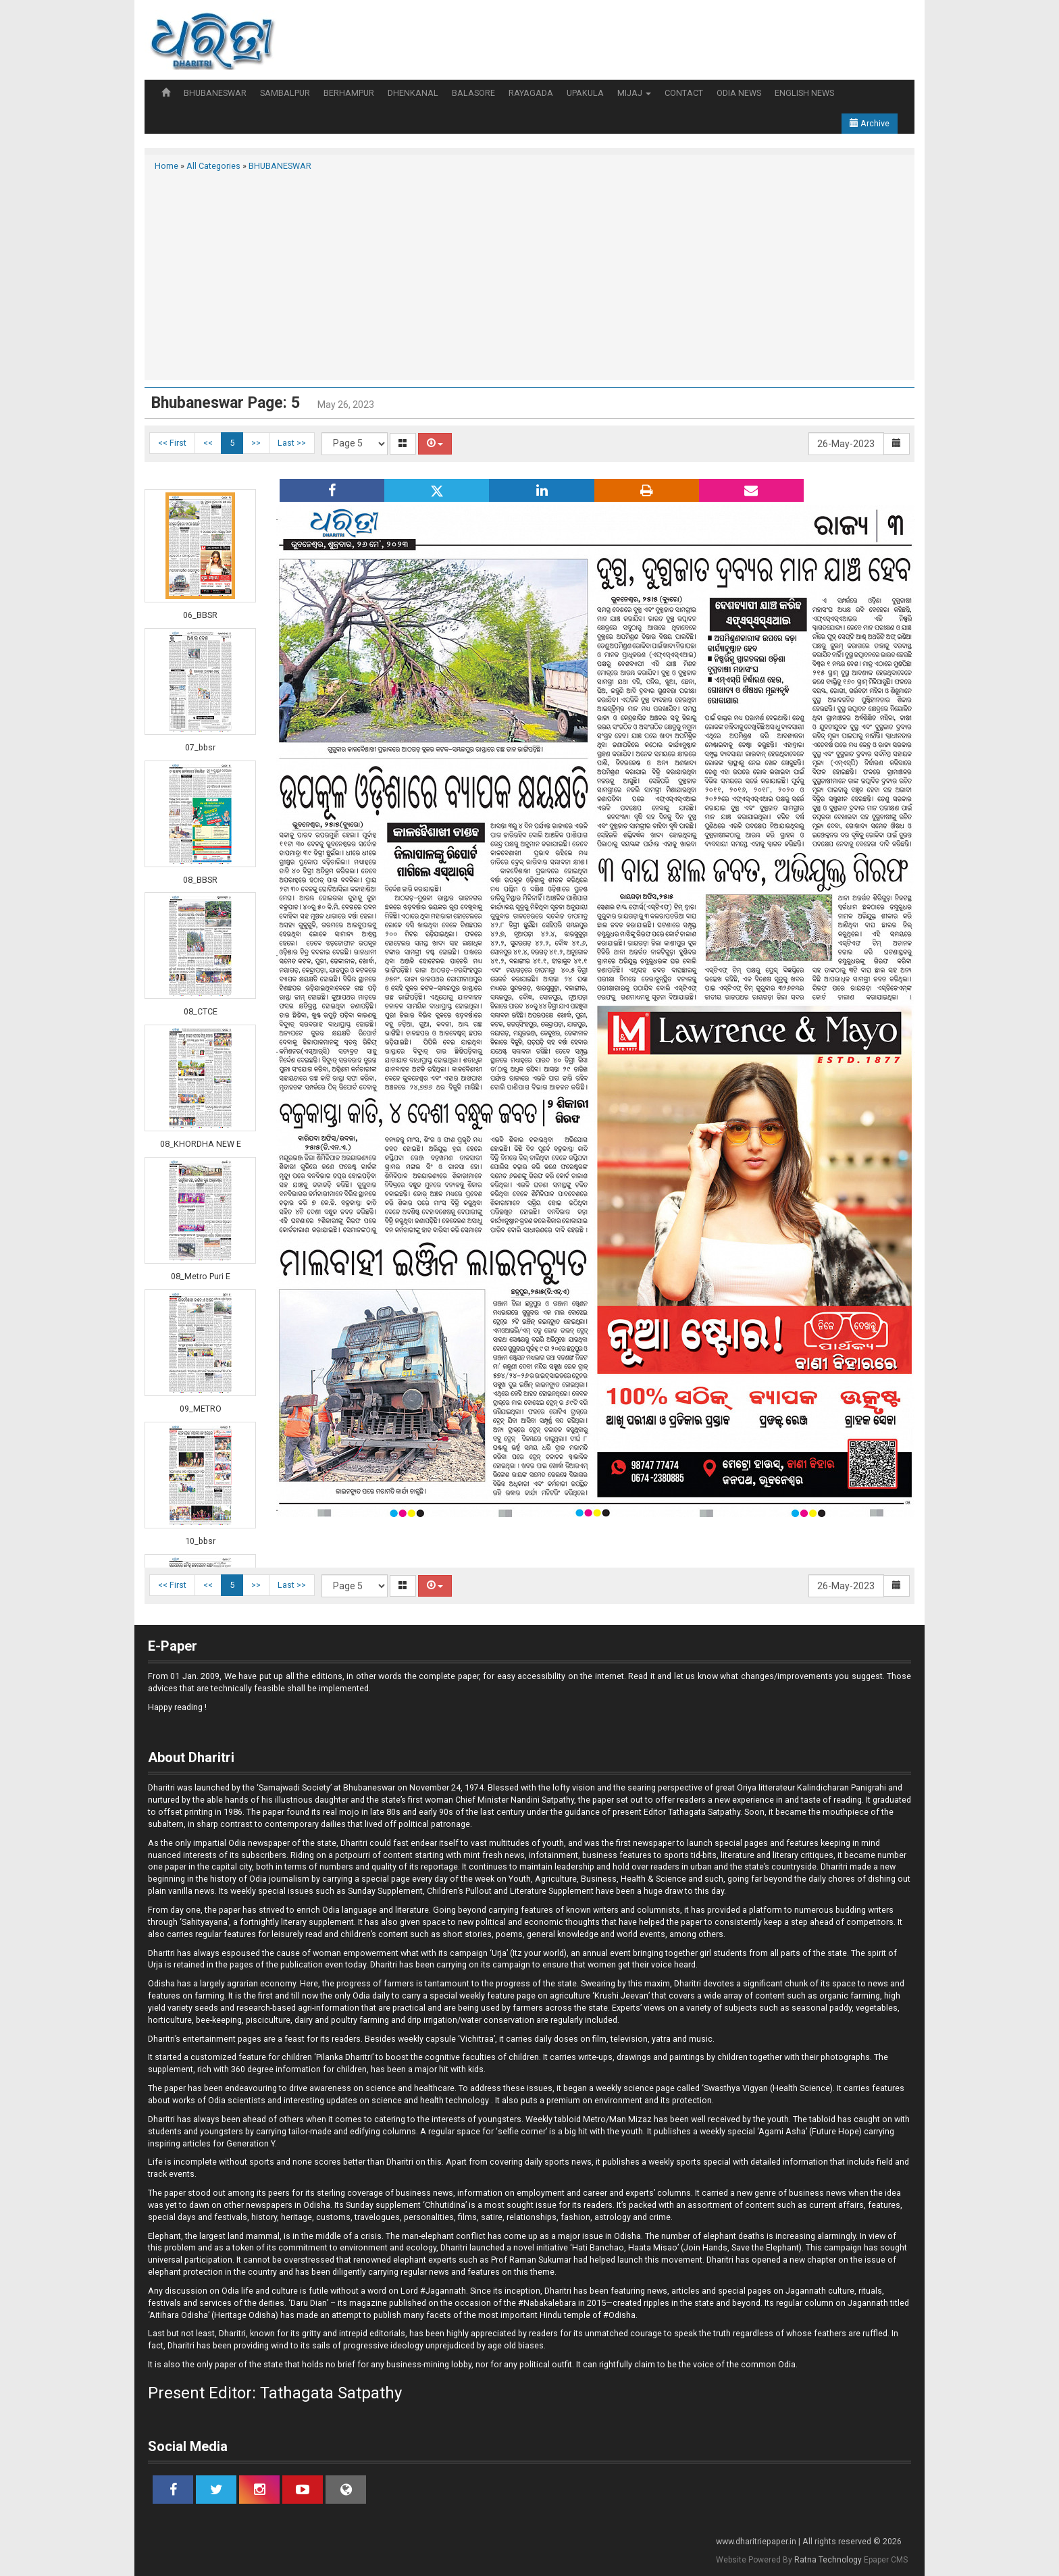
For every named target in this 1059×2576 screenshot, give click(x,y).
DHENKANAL (413, 93)
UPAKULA (585, 93)
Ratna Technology (828, 2560)
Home (166, 166)
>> (256, 443)
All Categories (213, 166)
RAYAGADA (531, 93)
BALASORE (473, 93)
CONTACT (684, 93)
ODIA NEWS (739, 93)
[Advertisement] (529, 273)
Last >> (292, 443)
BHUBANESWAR (215, 93)
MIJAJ (634, 93)
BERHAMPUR (349, 93)
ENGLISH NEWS (804, 93)
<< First (172, 443)
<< (208, 443)
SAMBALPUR (285, 93)
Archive (869, 123)
